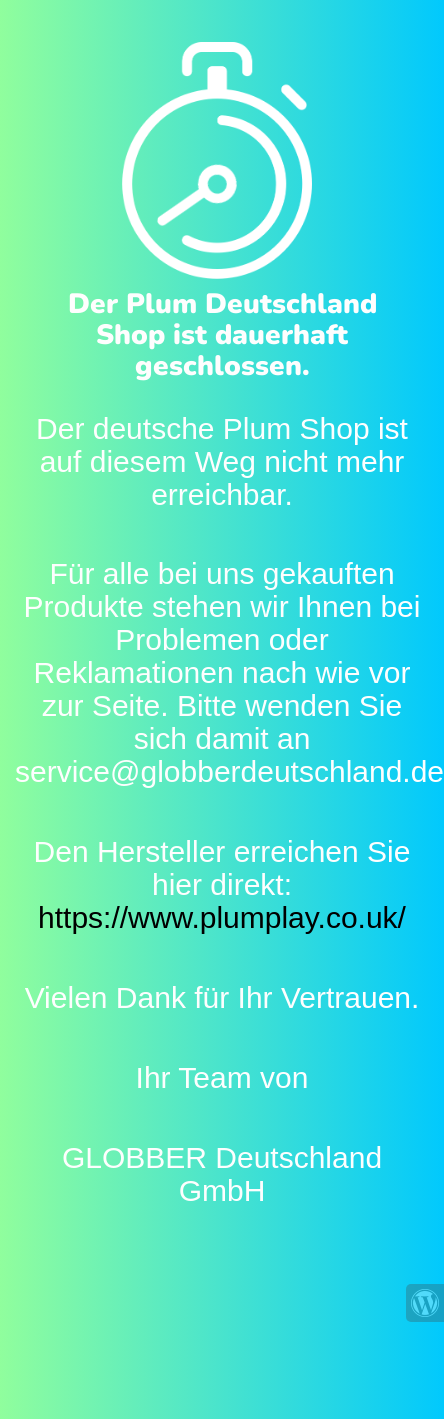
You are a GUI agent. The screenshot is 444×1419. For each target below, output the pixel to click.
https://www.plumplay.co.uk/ (222, 917)
